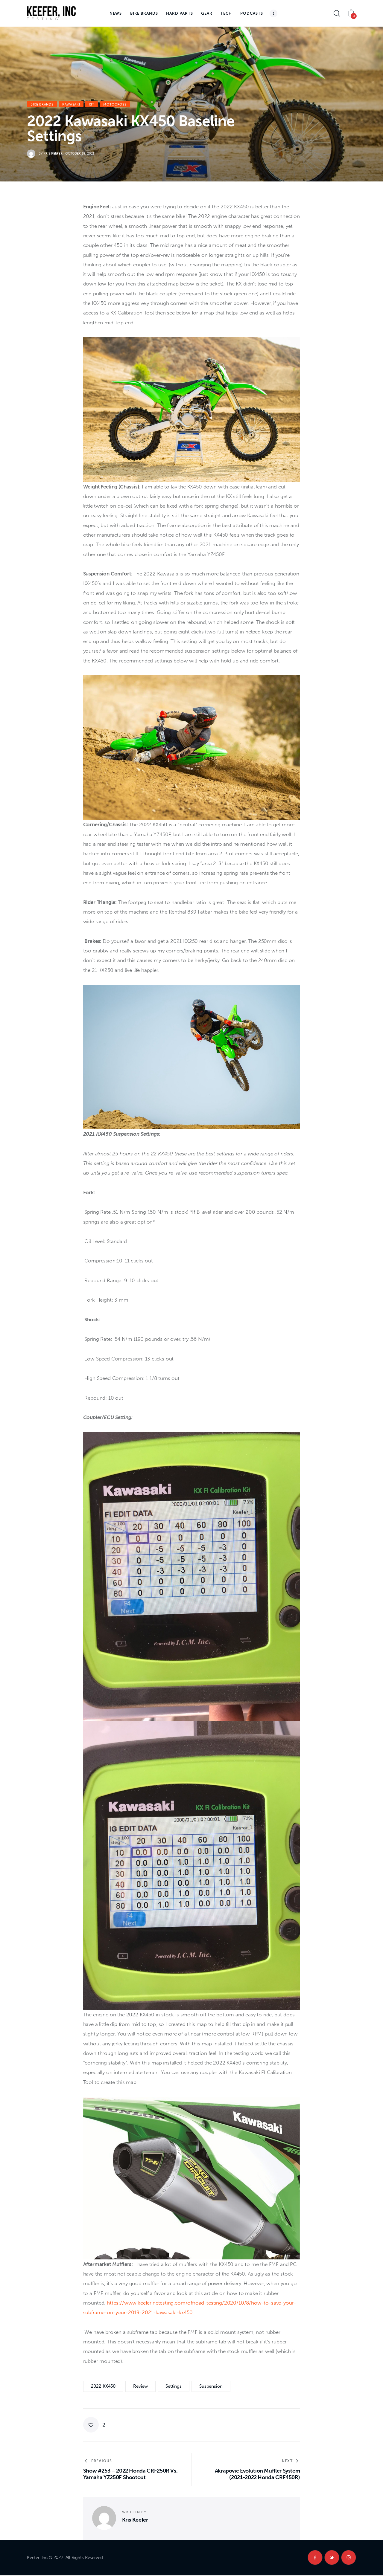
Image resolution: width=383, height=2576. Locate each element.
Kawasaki (71, 104)
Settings (173, 2386)
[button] (94, 2425)
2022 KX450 (103, 2386)
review (140, 2386)
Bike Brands (42, 104)
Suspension (211, 2386)
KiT (92, 104)
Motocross (114, 104)
